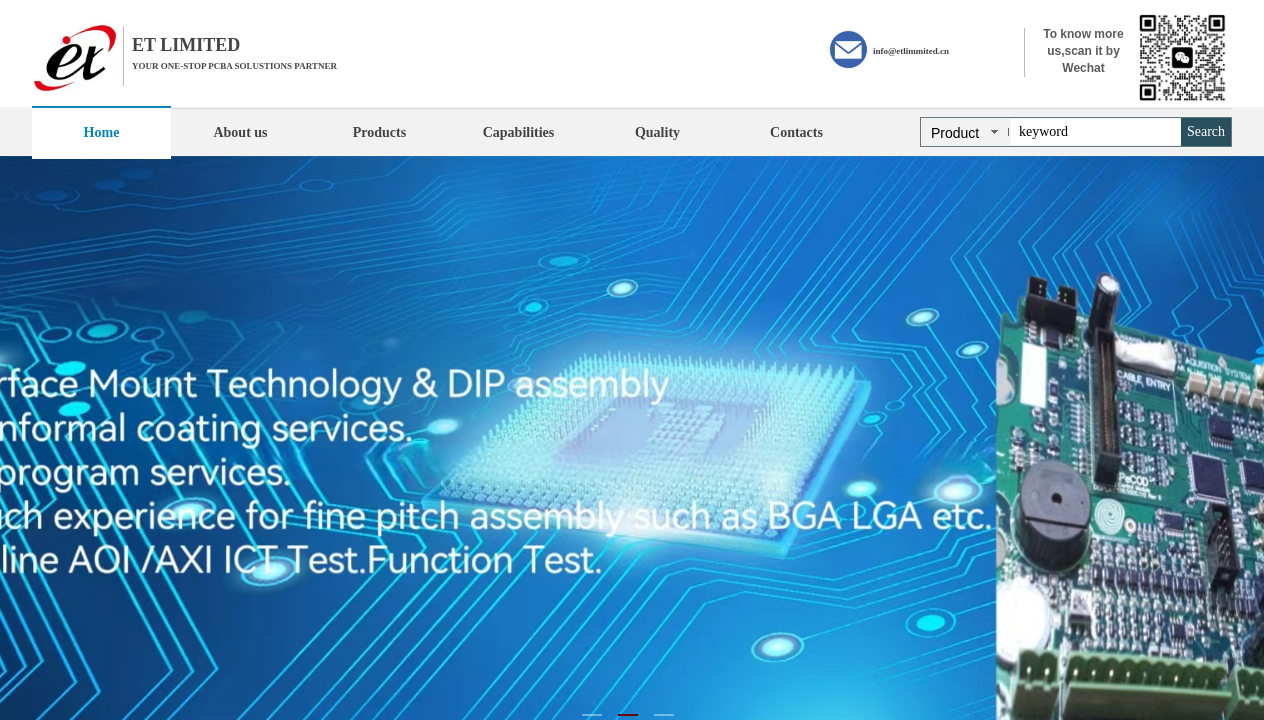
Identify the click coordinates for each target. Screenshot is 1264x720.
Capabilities (519, 132)
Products (379, 132)
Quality (657, 132)
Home (102, 132)
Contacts (796, 132)
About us (240, 132)
